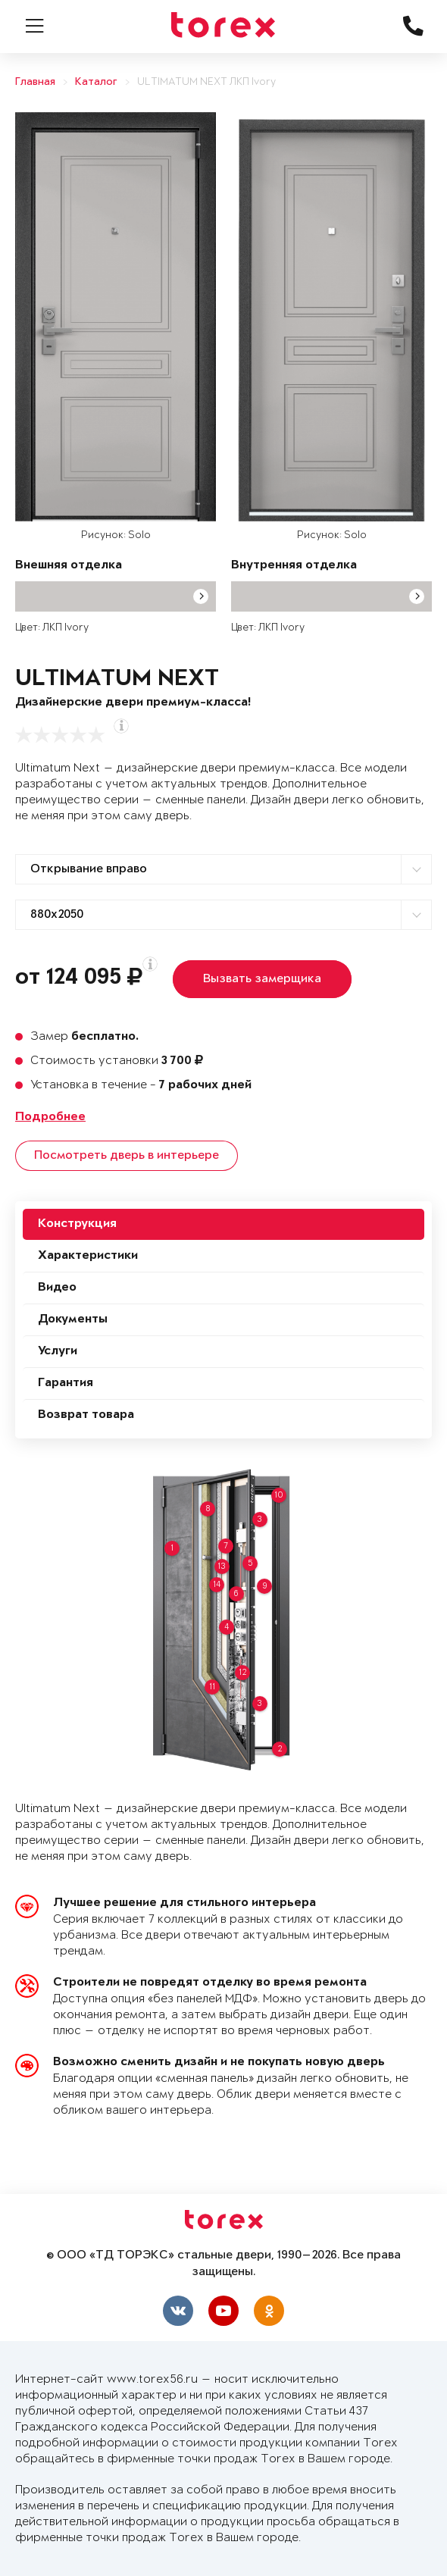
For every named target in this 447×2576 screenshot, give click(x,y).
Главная (35, 82)
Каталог (96, 82)
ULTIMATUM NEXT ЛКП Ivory (206, 82)
